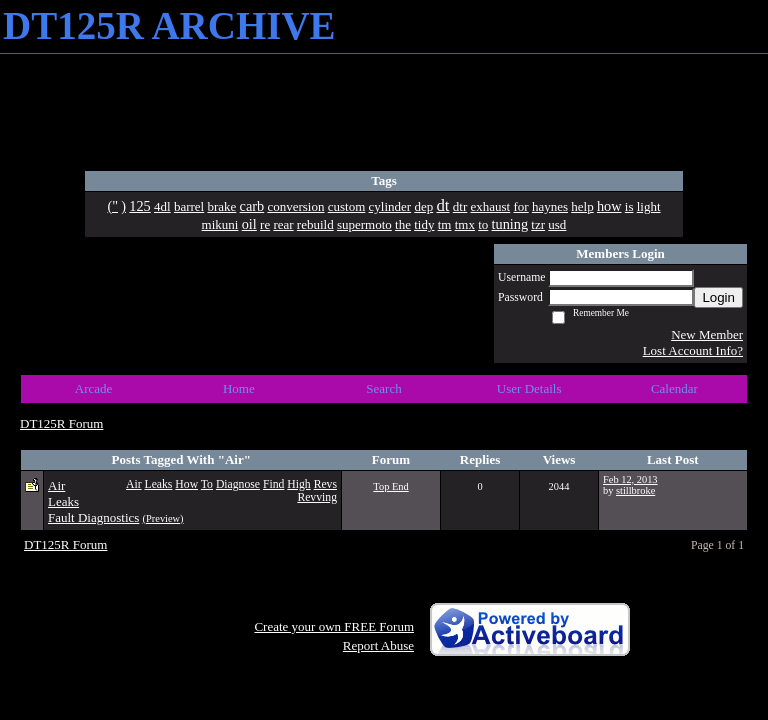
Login (718, 297)
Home (239, 388)
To (207, 484)
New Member (707, 334)
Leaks (159, 484)
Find (273, 484)
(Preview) (163, 518)
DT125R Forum (61, 423)
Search (383, 388)
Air (134, 484)
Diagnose (238, 484)
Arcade (94, 388)
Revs (325, 484)
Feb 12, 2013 (630, 479)
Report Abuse (378, 645)
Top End (390, 486)
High (298, 484)
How (186, 484)
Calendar (674, 388)
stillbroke (635, 490)
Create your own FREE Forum (334, 626)
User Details (529, 388)
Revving (317, 497)
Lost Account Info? (693, 350)
